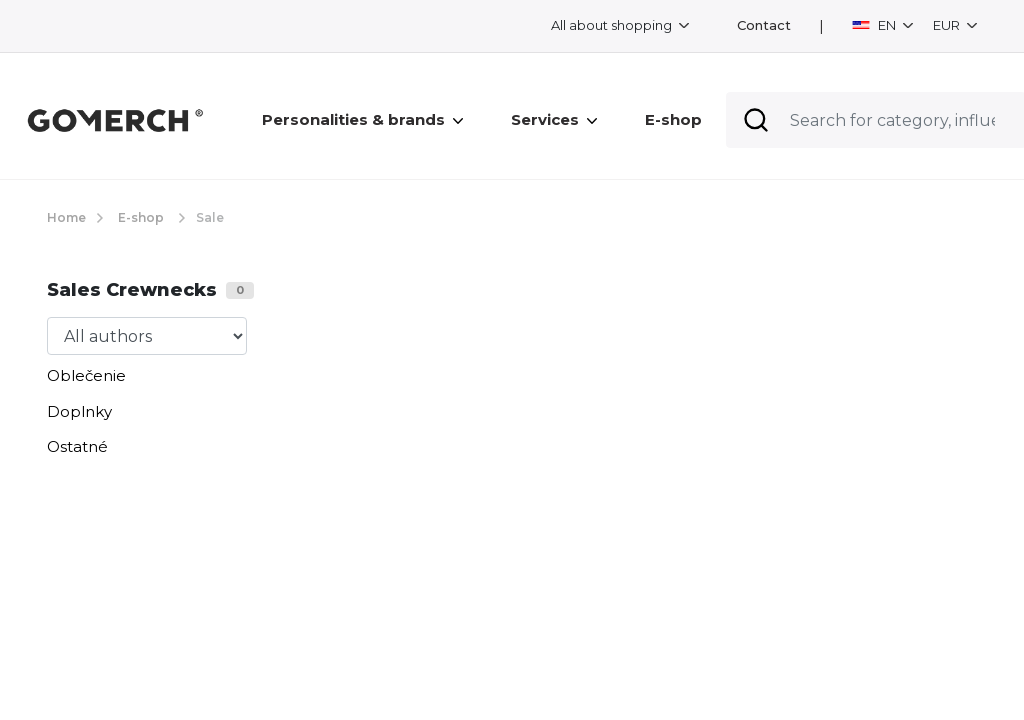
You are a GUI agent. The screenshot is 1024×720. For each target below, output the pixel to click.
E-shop (673, 119)
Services (554, 119)
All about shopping (613, 25)
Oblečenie (86, 375)
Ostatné (77, 446)
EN (875, 25)
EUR (948, 25)
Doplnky (79, 411)
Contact (764, 25)
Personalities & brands (362, 119)
